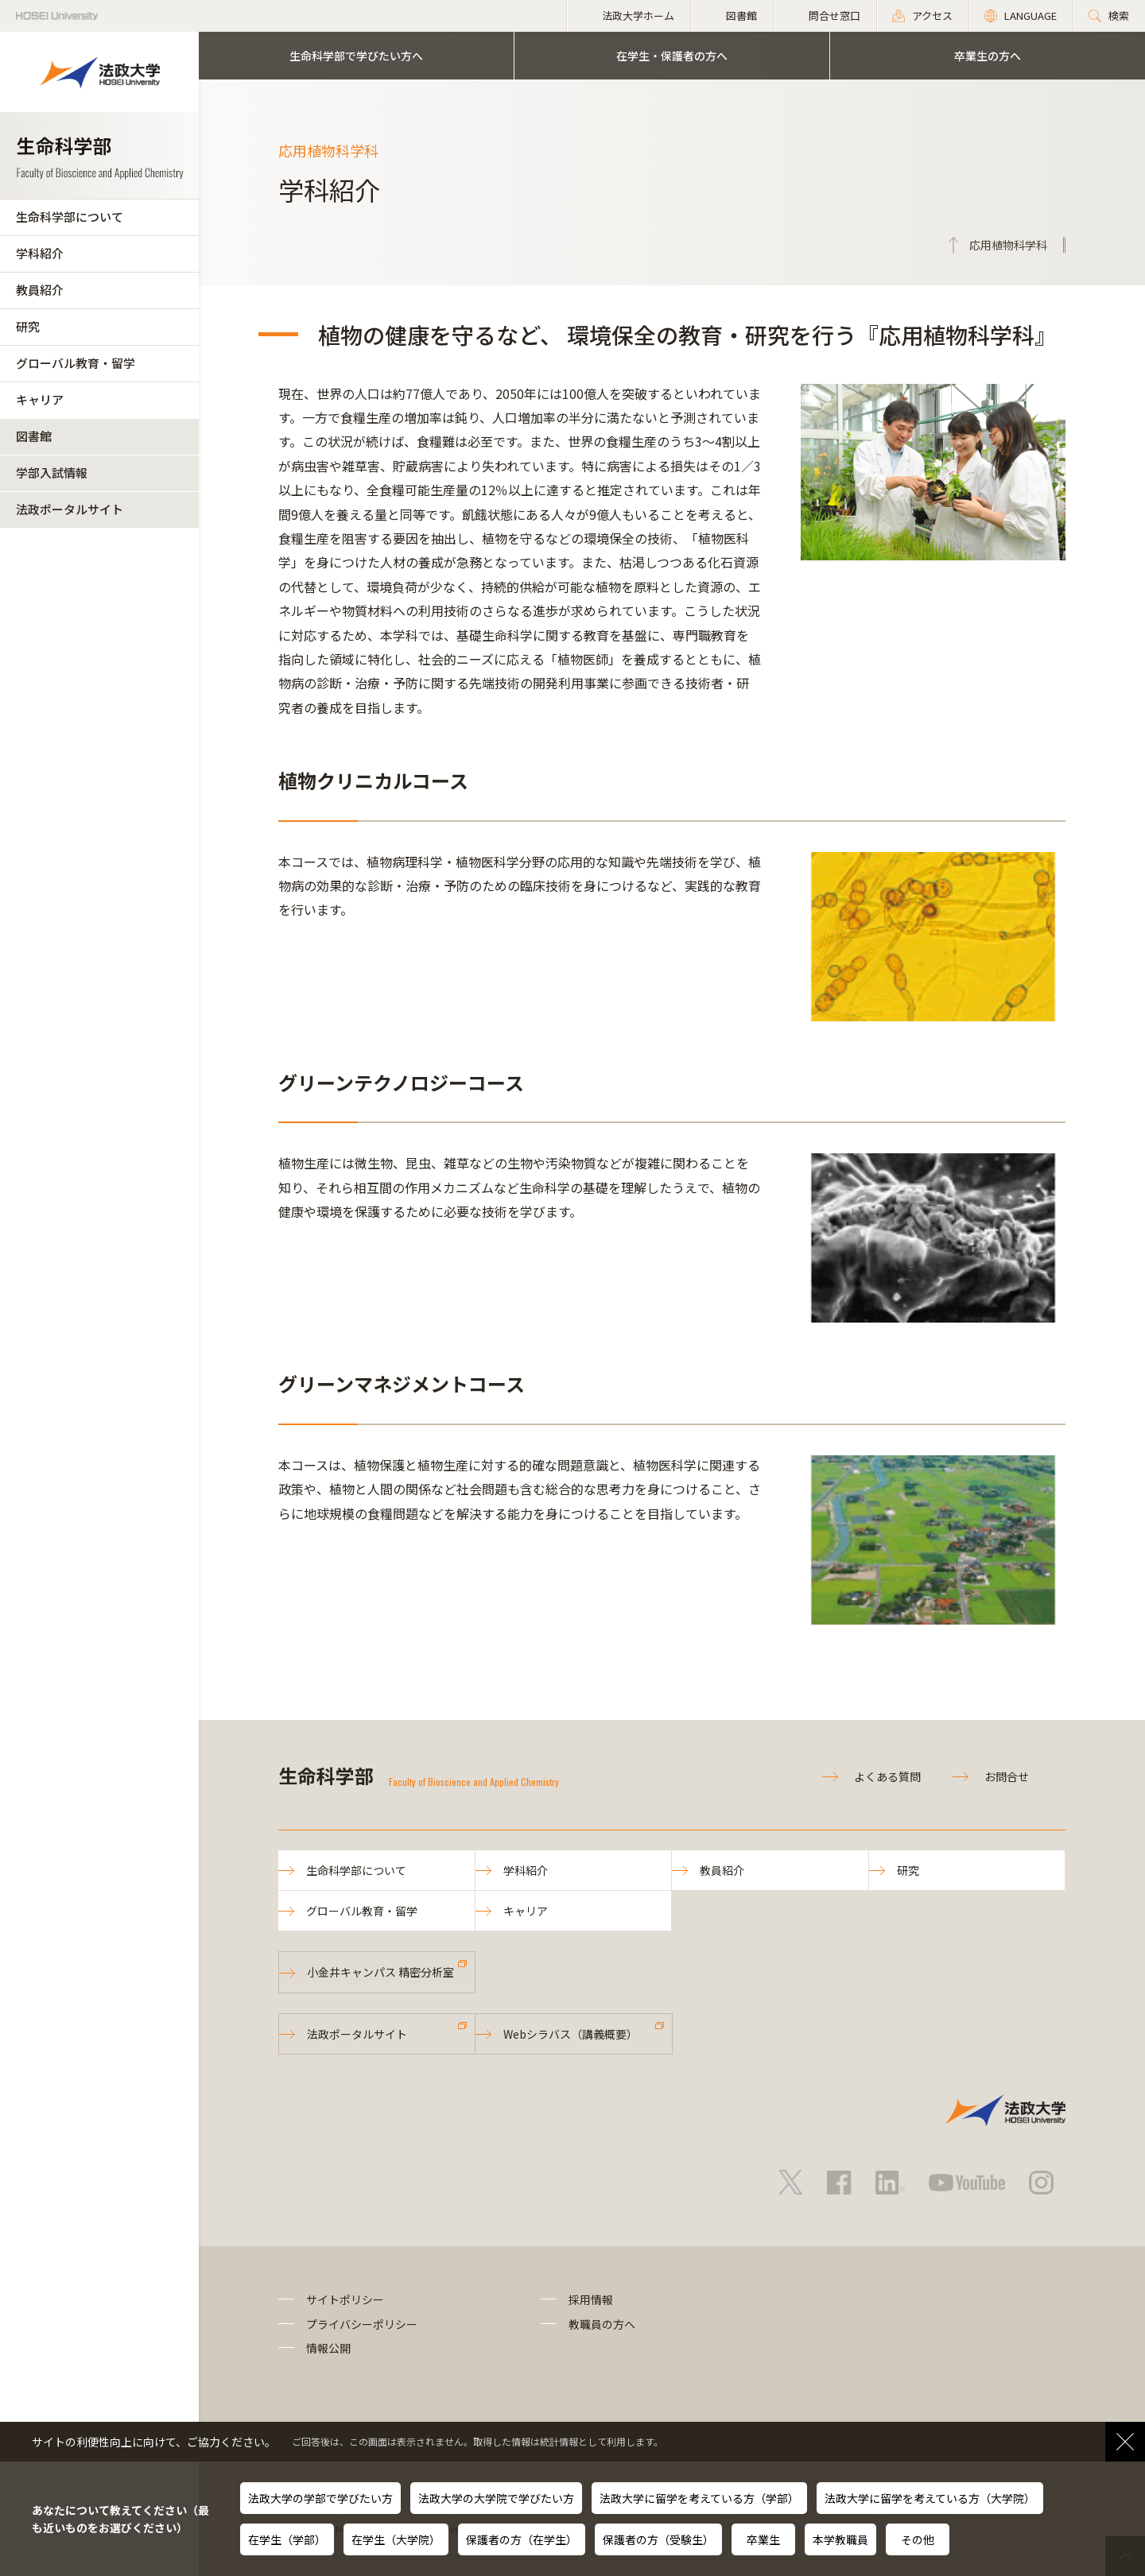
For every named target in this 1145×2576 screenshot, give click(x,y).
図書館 (34, 436)
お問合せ (1006, 1776)
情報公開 (328, 2348)
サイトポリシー (345, 2299)
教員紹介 (40, 289)
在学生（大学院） (396, 2539)
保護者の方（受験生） (658, 2539)
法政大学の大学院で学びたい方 (496, 2498)
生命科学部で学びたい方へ (356, 56)
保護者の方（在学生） (521, 2539)
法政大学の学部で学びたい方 (320, 2498)
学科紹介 (40, 253)
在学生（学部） (287, 2539)
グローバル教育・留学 (75, 362)
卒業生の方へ (987, 56)
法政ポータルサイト (69, 509)
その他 (917, 2539)
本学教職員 (840, 2539)
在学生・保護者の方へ (672, 56)
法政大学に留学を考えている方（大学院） (930, 2498)
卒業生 (763, 2539)
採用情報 (591, 2299)
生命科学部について (69, 216)
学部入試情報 (51, 472)
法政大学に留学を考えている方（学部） (699, 2498)
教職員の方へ (602, 2324)
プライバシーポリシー (361, 2324)
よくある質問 (887, 1776)
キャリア (40, 399)
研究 (28, 326)
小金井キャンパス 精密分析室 (380, 1972)
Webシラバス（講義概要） (570, 2034)
